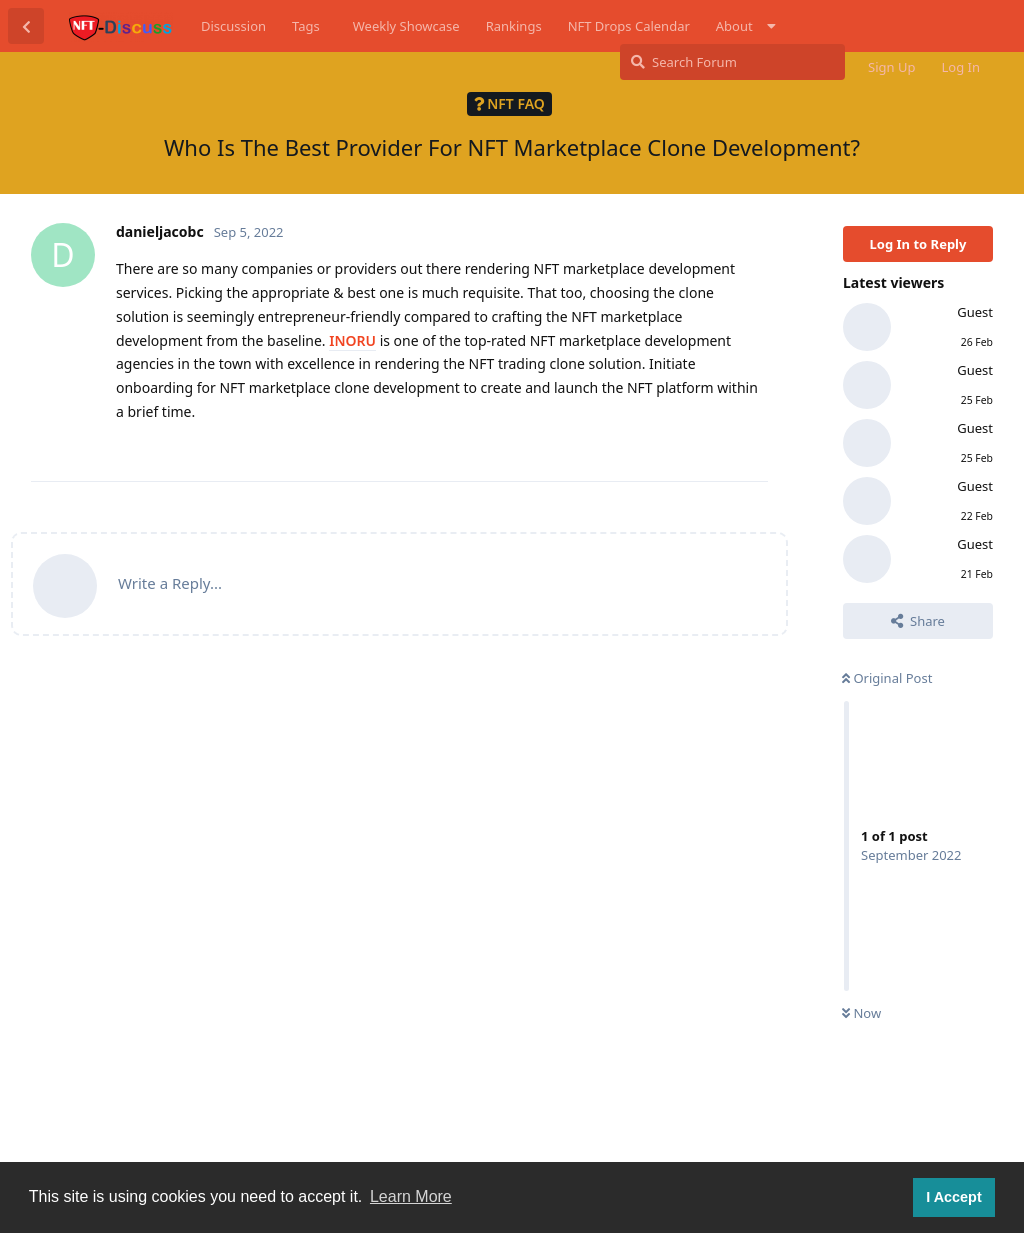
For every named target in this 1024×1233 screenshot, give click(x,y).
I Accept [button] (953, 1197)
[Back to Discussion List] (26, 26)
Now (861, 1013)
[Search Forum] (732, 62)
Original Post (887, 678)
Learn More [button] (411, 1196)
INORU (352, 340)
